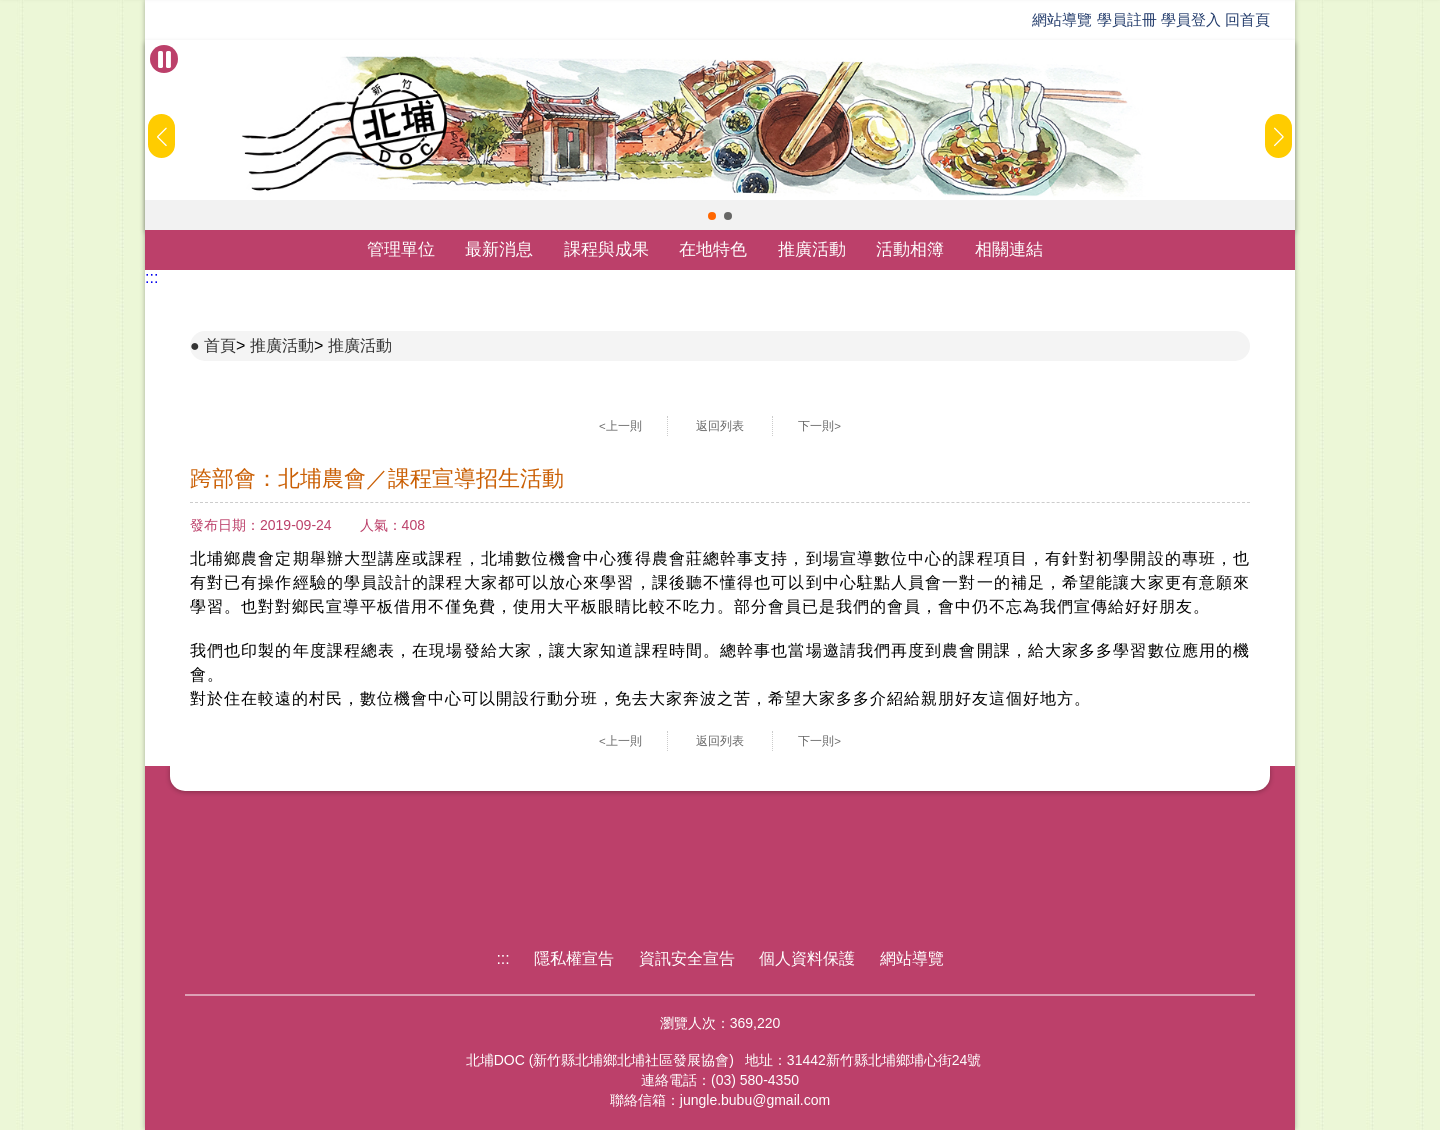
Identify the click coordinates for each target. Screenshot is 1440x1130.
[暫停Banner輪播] (164, 59)
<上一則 (620, 426)
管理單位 (401, 249)
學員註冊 (1127, 19)
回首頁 (1247, 19)
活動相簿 (910, 249)
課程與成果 (606, 249)
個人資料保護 (807, 958)
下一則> (819, 426)
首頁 (220, 345)
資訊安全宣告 (687, 958)
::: (151, 277)
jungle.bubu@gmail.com (755, 1100)
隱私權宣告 (574, 958)
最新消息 (499, 249)
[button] (712, 216)
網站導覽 (1062, 19)
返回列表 (720, 426)
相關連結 (1009, 249)
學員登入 (1191, 19)
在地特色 (713, 249)
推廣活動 (812, 249)
